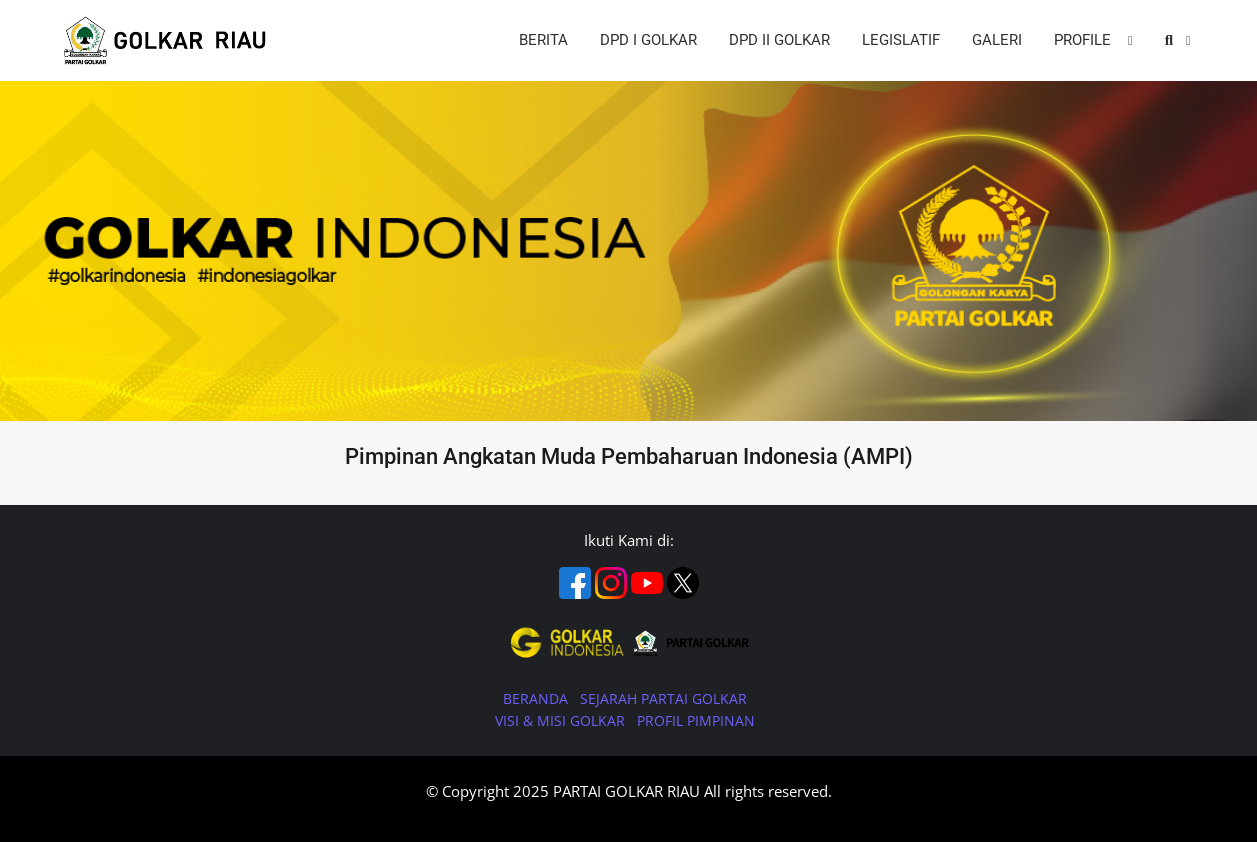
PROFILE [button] (1084, 40)
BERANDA (537, 698)
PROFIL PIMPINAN (696, 720)
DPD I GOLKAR (648, 40)
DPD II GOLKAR (779, 40)
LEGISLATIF (901, 40)
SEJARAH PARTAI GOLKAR (663, 698)
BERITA (543, 40)
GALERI (997, 40)
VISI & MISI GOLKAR (562, 720)
